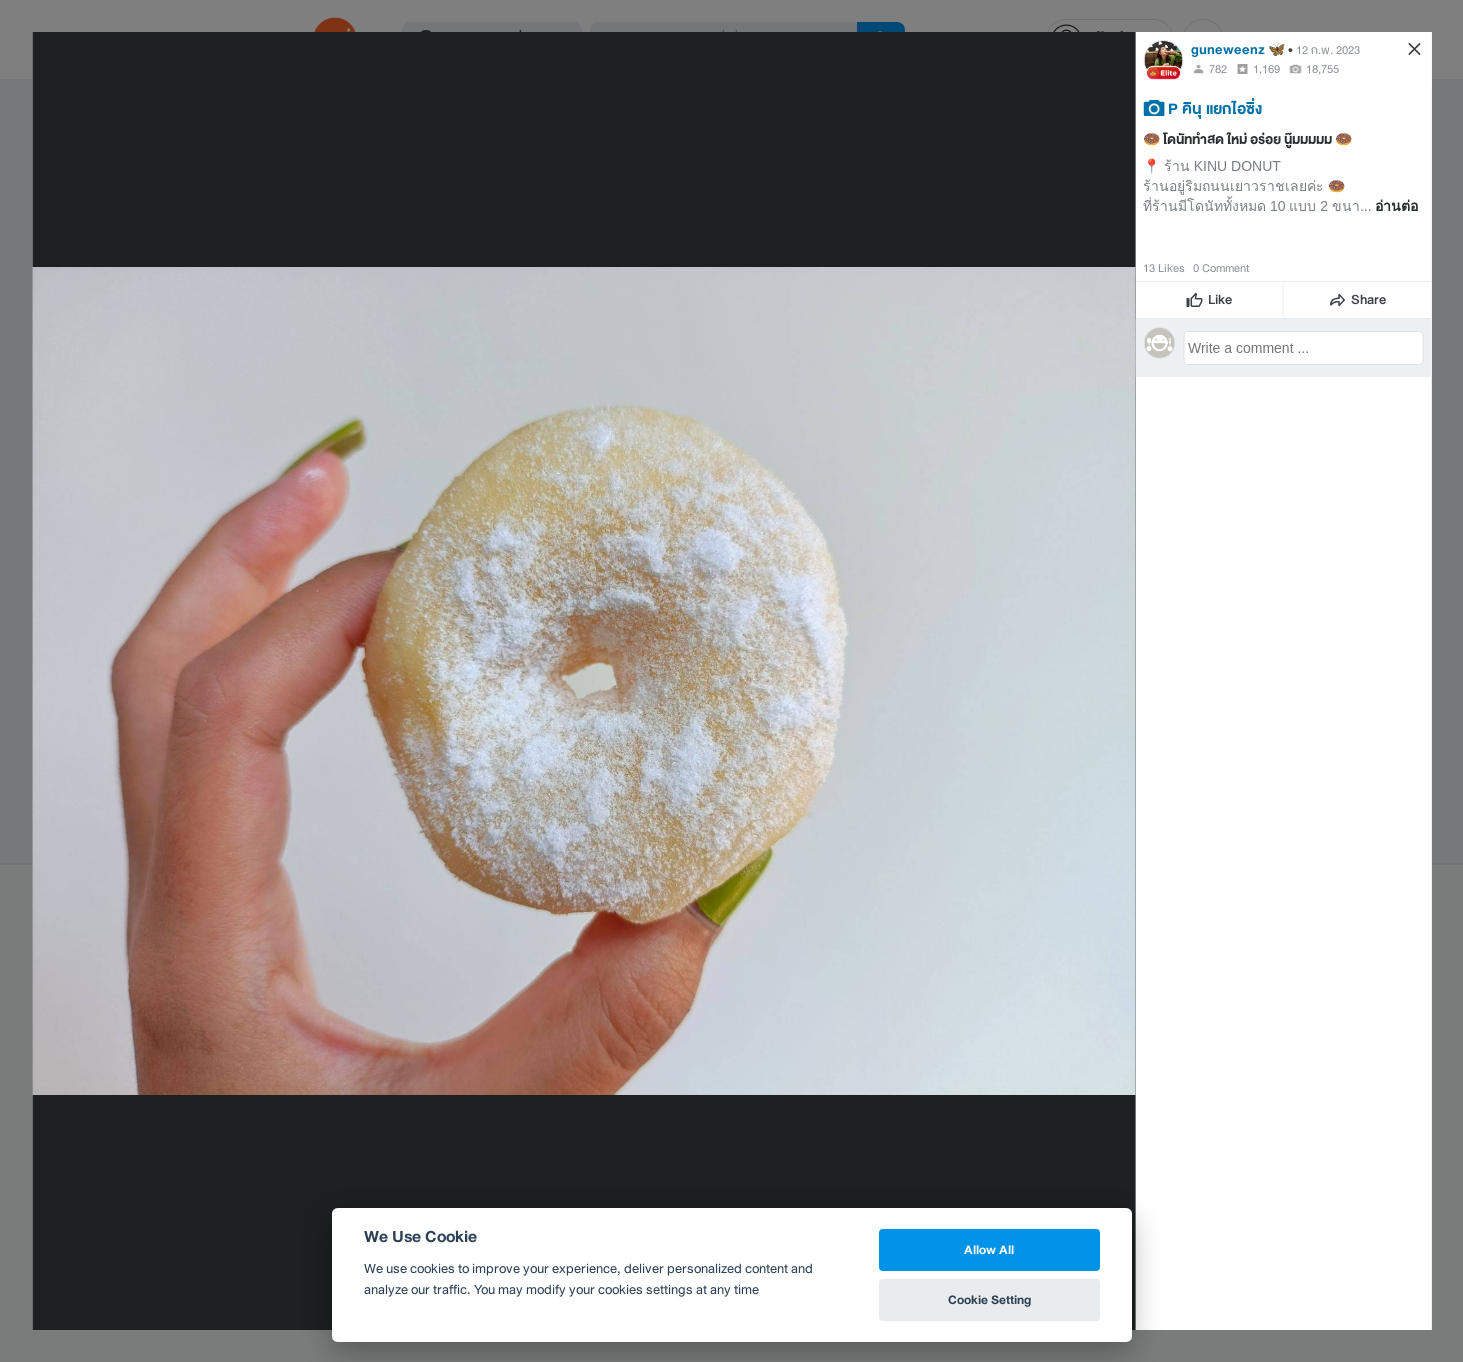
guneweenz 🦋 (1238, 49)
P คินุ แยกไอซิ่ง (1215, 108)
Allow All (989, 1249)
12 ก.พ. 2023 (1328, 50)
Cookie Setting (989, 1299)
